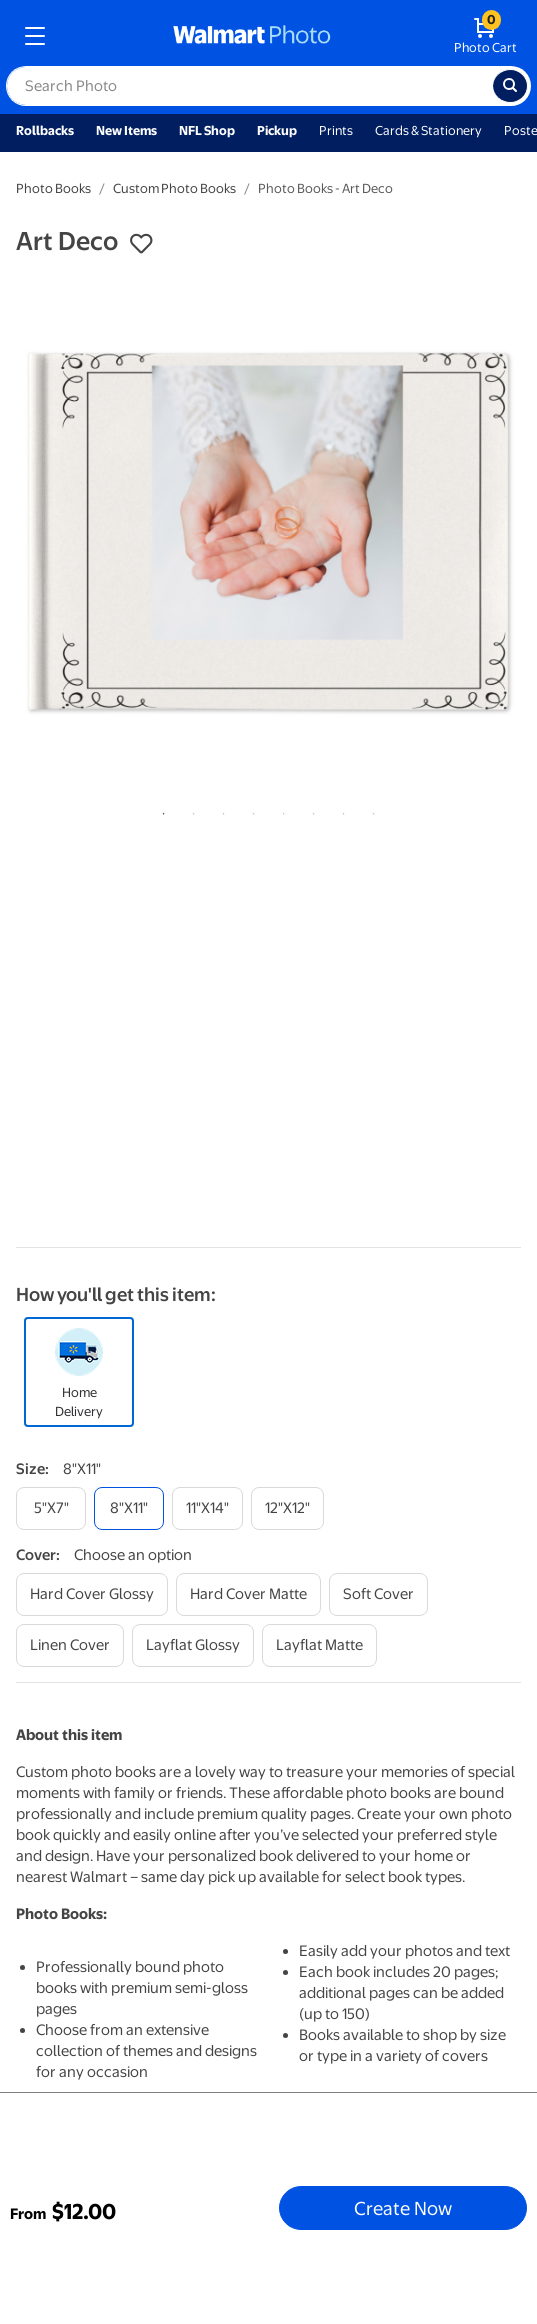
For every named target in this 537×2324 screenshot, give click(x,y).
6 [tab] (310, 810)
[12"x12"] (287, 1508)
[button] (141, 244)
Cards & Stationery (428, 130)
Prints (336, 130)
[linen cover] (70, 1645)
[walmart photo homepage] (252, 36)
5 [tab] (280, 810)
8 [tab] (370, 810)
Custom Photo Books (174, 188)
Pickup (277, 130)
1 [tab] (160, 810)
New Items (126, 130)
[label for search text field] (249, 86)
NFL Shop (207, 130)
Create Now (403, 2208)
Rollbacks (45, 130)
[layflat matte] (319, 1645)
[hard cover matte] (248, 1594)
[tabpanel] (268, 531)
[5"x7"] (51, 1508)
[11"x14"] (207, 1508)
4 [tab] (250, 810)
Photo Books (53, 188)
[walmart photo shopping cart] (485, 36)
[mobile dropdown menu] (35, 36)
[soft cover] (378, 1594)
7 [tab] (340, 810)
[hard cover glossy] (92, 1594)
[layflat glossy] (193, 1645)
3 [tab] (220, 810)
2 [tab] (190, 810)
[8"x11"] (129, 1508)
